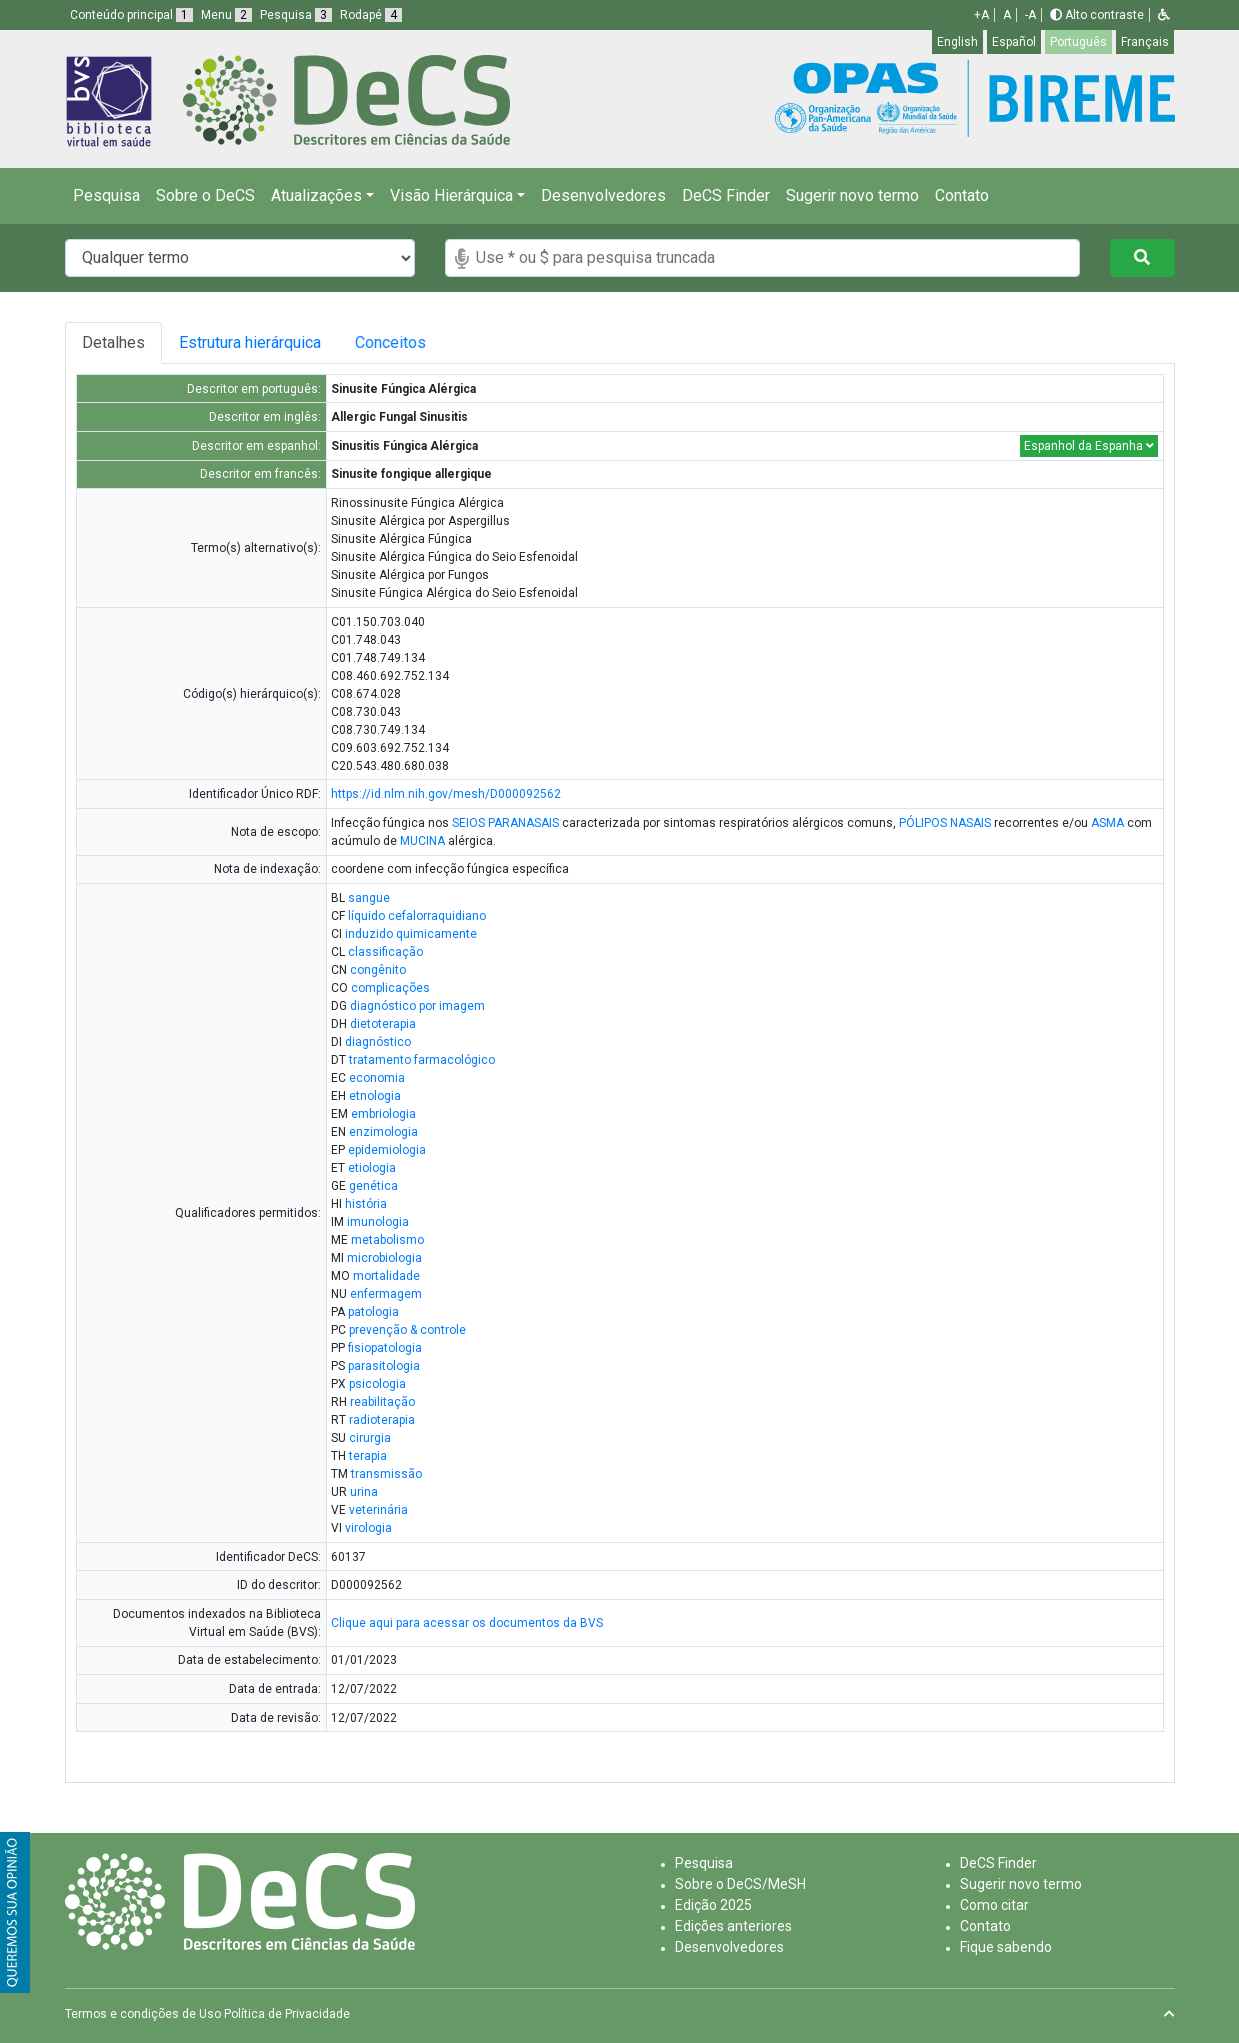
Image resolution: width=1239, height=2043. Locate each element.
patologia (373, 1312)
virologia (368, 1528)
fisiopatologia (385, 1348)
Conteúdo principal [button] (131, 15)
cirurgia (370, 1438)
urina (364, 1492)
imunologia (378, 1222)
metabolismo (387, 1240)
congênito (378, 970)
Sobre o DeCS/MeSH (740, 1884)
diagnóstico (378, 1042)
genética (373, 1186)
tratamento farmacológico (422, 1060)
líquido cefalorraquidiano (417, 916)
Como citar (994, 1905)
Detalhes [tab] (113, 342)
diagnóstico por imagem (417, 1006)
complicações (390, 988)
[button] (1164, 15)
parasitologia (384, 1366)
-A (1030, 15)
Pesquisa (106, 195)
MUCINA (422, 841)
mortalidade (386, 1276)
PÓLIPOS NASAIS (945, 823)
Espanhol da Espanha (1089, 446)
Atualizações (316, 195)
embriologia (383, 1114)
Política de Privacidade (287, 2014)
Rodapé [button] (371, 15)
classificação (385, 952)
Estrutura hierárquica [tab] (257, 342)
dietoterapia (383, 1024)
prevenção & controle (407, 1330)
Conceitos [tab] (419, 342)
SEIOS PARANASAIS (505, 823)
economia (377, 1078)
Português (1078, 42)
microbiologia (384, 1258)
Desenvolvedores (603, 195)
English (957, 42)
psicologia (377, 1384)
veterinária (378, 1510)
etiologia (372, 1168)
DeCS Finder (726, 195)
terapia (368, 1456)
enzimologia (383, 1132)
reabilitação (382, 1402)
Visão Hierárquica (451, 195)
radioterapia (382, 1420)
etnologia (375, 1096)
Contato (962, 195)
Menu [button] (226, 15)
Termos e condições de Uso (143, 2014)
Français (1145, 42)
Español (1014, 42)
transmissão (386, 1474)
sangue (369, 898)
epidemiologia (387, 1150)
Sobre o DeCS (205, 195)
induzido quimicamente (411, 934)
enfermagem (386, 1294)
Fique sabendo (1006, 1947)
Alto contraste (1097, 15)
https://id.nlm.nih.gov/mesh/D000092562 (446, 794)
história (366, 1204)
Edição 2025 (713, 1905)
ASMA (1107, 823)
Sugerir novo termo (852, 195)
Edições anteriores (733, 1926)
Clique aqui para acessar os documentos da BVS (467, 1623)
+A (981, 15)
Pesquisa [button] (296, 15)
